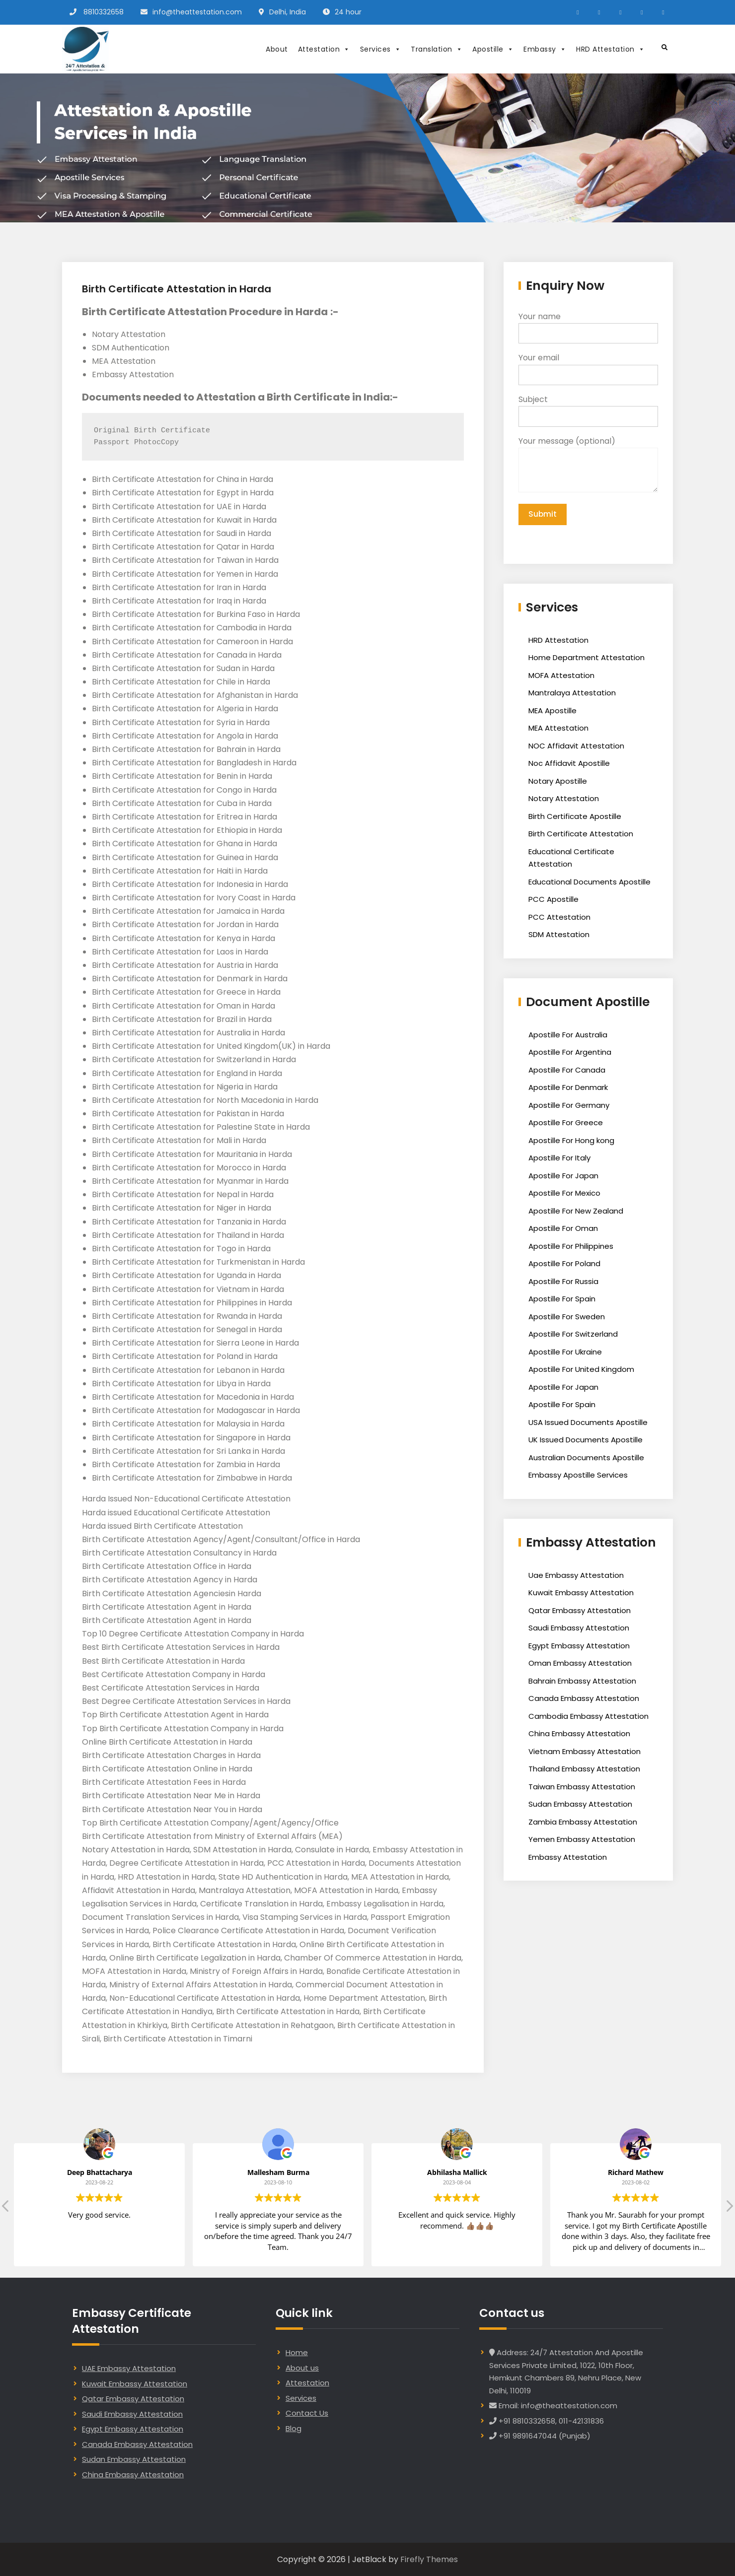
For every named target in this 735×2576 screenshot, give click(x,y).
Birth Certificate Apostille (574, 817)
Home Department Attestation (586, 658)
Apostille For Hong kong (571, 1141)
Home (297, 2352)
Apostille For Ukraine (565, 1353)
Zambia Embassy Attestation (582, 1823)
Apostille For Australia (567, 1035)
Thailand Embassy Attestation (584, 1769)
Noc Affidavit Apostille (569, 764)
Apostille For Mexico (564, 1194)
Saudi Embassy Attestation (578, 1629)
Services (380, 49)
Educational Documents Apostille (589, 883)
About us (302, 2368)
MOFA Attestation (561, 676)
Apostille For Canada (566, 1071)
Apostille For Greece (565, 1123)
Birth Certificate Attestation (580, 834)
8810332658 (103, 12)
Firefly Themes (429, 2559)
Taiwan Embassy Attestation (581, 1787)
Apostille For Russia (563, 1282)
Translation (436, 49)
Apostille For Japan (563, 1176)
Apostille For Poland (564, 1264)
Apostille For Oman (563, 1229)
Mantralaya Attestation (572, 693)
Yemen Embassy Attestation (581, 1840)
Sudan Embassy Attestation (580, 1805)
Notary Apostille (557, 782)
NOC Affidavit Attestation (576, 747)
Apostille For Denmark (568, 1088)
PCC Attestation (559, 918)
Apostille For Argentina (569, 1053)
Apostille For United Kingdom (581, 1370)
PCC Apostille (553, 900)
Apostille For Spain (561, 1299)
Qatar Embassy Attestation (579, 1611)
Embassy (544, 49)
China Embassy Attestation (579, 1734)
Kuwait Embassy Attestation (581, 1593)
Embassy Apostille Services (578, 1476)
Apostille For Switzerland (573, 1335)
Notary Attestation (563, 799)
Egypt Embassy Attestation (579, 1646)
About (277, 49)
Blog (293, 2428)
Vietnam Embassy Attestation (584, 1752)
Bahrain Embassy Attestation (582, 1682)
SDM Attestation (558, 935)
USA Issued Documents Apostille (588, 1423)
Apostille (493, 49)
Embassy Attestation (567, 1858)
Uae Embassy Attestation (576, 1576)
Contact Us (307, 2413)
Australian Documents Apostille (586, 1458)
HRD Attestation (610, 49)
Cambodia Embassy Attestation (588, 1717)
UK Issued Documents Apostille (585, 1440)
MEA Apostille (552, 711)
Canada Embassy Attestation (583, 1699)
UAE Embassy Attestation (129, 2368)
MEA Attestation (558, 729)
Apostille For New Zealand (575, 1212)
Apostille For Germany (568, 1106)
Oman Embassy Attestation (580, 1664)
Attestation (324, 49)
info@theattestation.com (197, 12)
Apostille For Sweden (566, 1317)
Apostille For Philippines (570, 1247)
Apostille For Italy (559, 1158)
